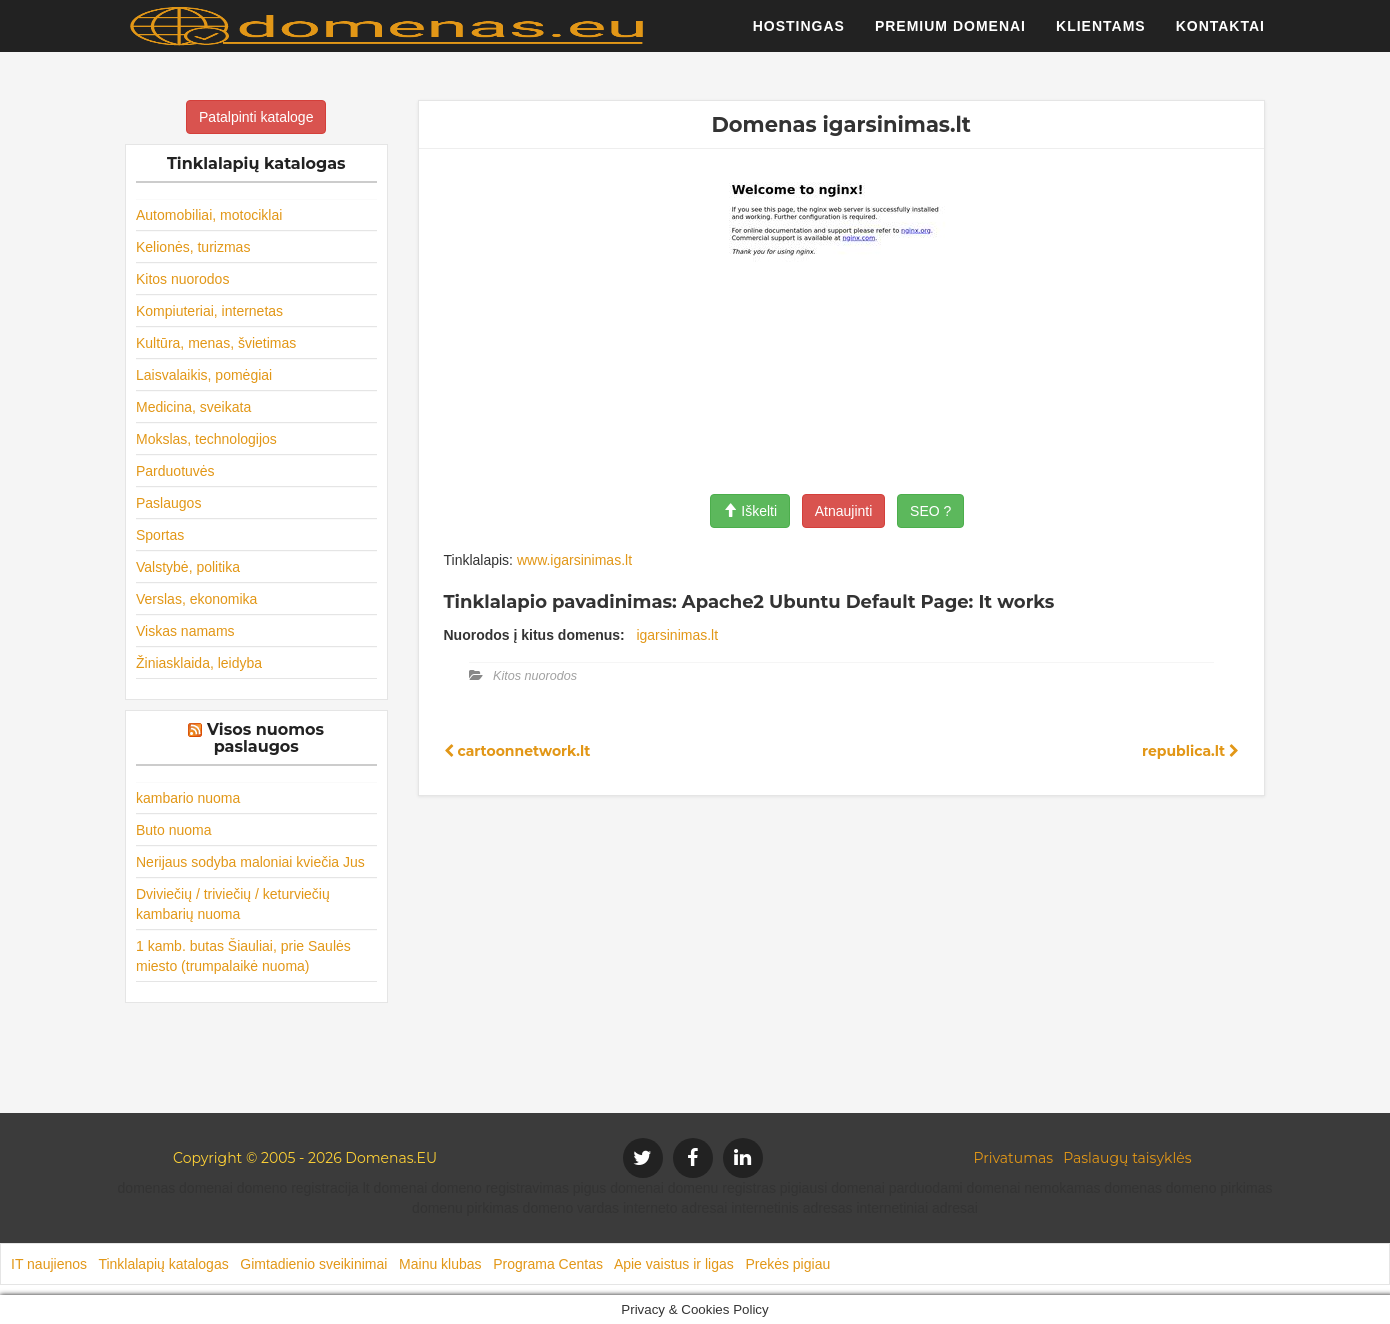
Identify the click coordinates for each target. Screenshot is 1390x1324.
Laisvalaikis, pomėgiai (204, 375)
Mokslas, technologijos (206, 439)
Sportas (160, 535)
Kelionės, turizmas (193, 247)
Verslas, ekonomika (196, 599)
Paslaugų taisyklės (1127, 1158)
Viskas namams (185, 631)
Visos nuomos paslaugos (265, 738)
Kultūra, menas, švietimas (216, 343)
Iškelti (750, 511)
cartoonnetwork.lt (517, 751)
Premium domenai (950, 35)
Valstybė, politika (188, 567)
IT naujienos (49, 1264)
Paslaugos (168, 503)
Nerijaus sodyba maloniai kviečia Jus (250, 862)
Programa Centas (548, 1264)
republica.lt (1190, 751)
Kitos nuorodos (182, 279)
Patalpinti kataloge (256, 117)
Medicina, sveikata (193, 407)
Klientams (1101, 35)
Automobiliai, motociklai (209, 215)
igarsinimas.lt (677, 635)
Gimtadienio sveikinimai (313, 1264)
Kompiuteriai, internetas (209, 311)
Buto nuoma (174, 830)
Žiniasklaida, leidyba (199, 663)
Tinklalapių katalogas (163, 1264)
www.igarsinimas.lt (574, 560)
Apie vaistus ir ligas (674, 1264)
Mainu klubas (440, 1264)
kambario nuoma (188, 798)
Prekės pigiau (787, 1264)
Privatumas (1014, 1158)
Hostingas (799, 35)
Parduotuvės (175, 471)
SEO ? (930, 511)
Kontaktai (1220, 35)
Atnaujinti (844, 511)
